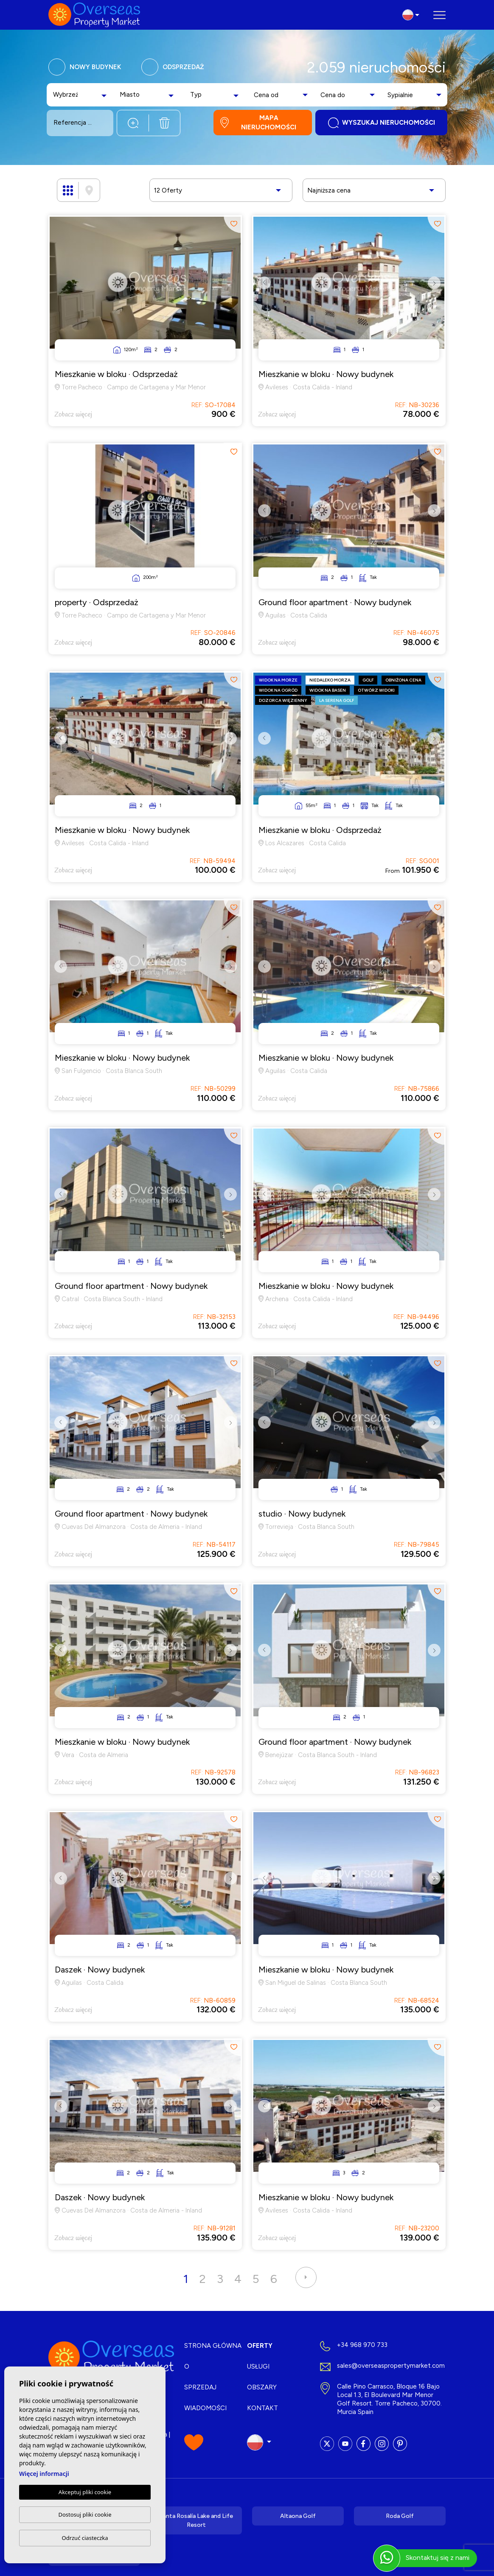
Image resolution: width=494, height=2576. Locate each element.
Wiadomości (205, 2408)
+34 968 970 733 (362, 2345)
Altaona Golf (298, 2516)
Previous (262, 289)
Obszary (262, 2387)
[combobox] (81, 94)
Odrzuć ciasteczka (85, 2538)
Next (436, 289)
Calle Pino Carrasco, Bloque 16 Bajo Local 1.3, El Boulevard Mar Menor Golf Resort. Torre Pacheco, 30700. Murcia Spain (389, 2399)
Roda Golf (400, 2516)
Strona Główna (212, 2346)
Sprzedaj (200, 2387)
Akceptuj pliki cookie (85, 2492)
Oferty (259, 2346)
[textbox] (66, 94)
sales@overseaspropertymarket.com (391, 2365)
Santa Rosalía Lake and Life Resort (196, 2520)
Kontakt (262, 2408)
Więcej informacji (44, 2474)
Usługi (258, 2366)
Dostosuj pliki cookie (84, 2514)
